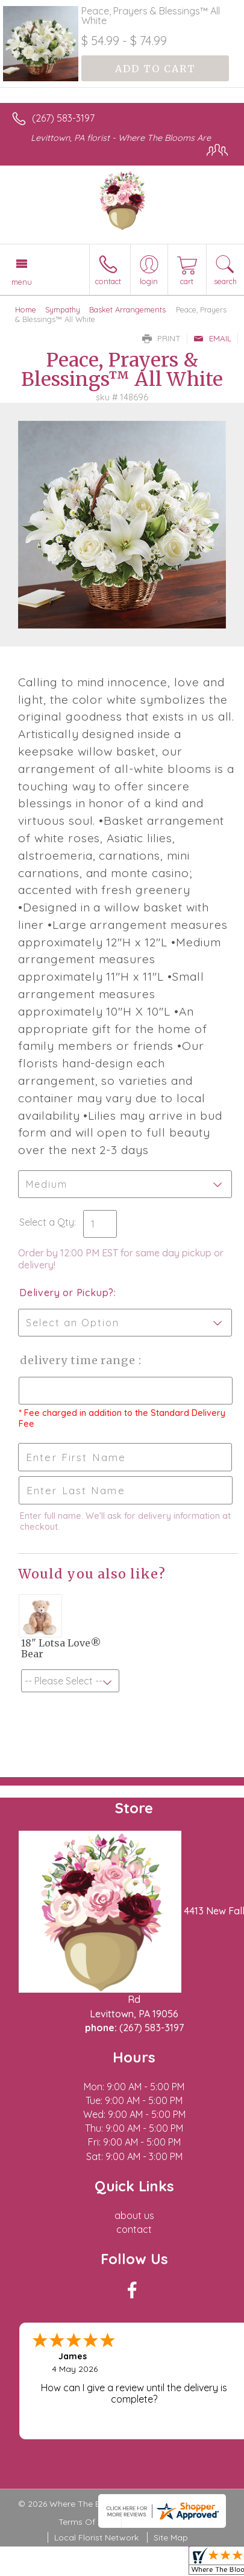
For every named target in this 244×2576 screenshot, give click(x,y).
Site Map (171, 2537)
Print (161, 338)
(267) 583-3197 (63, 118)
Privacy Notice (157, 2521)
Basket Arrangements (127, 309)
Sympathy (62, 309)
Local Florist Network (96, 2537)
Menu (21, 282)
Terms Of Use (85, 2521)
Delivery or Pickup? (66, 1292)
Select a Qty (46, 1222)
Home (25, 309)
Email (212, 338)
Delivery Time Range (78, 1360)
